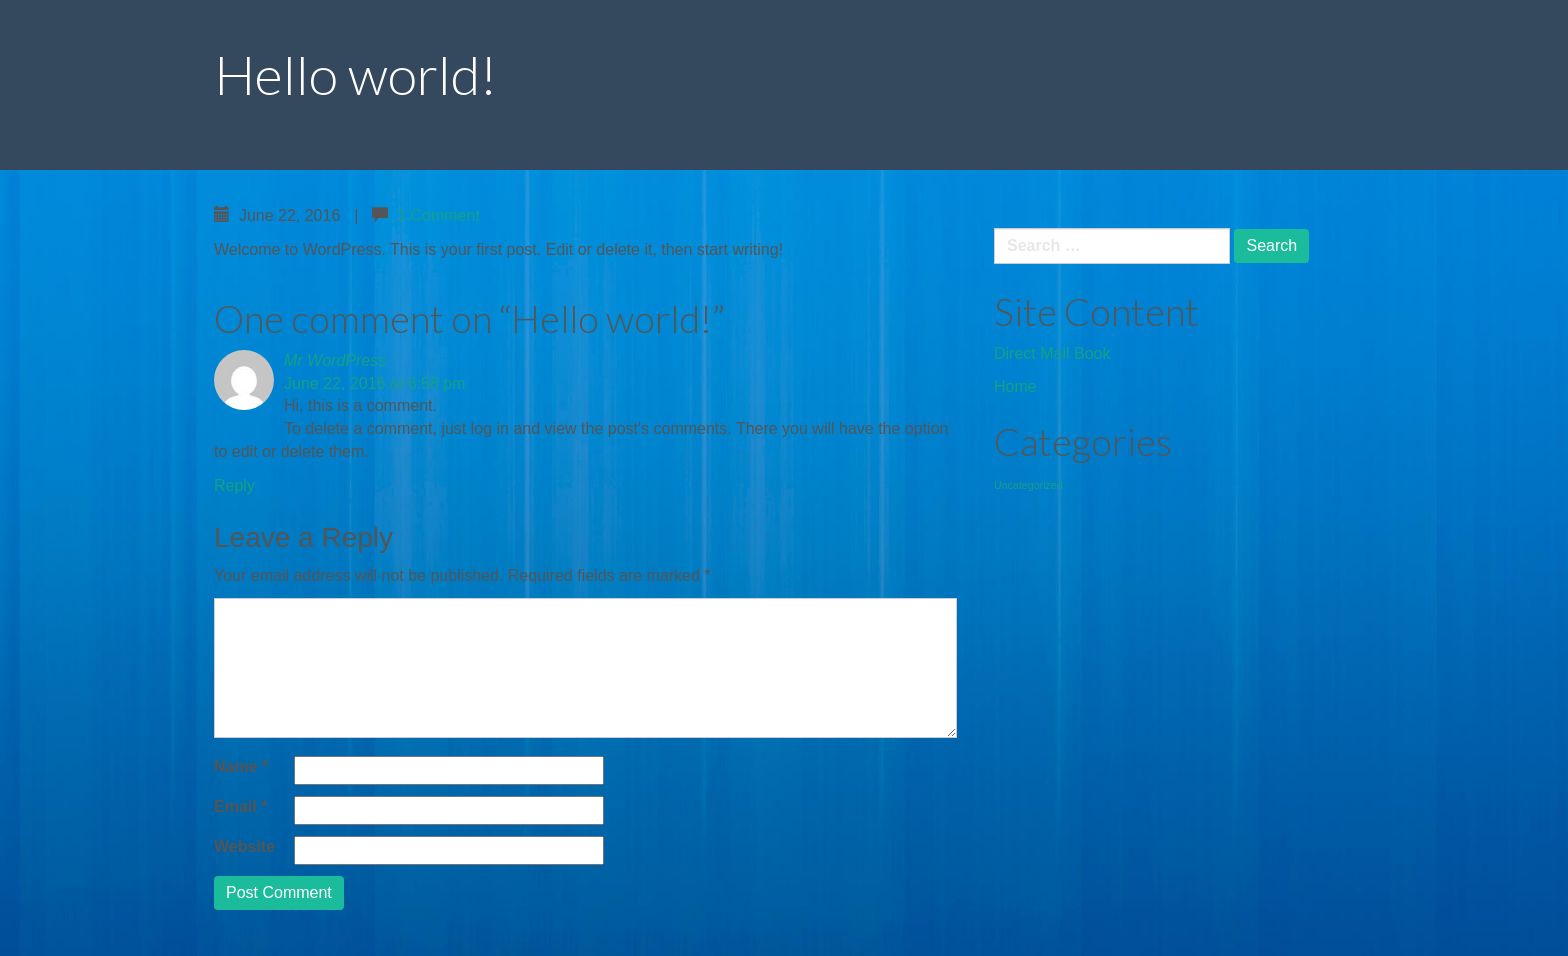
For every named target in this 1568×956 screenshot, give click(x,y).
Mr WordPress (335, 360)
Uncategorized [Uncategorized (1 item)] (1028, 485)
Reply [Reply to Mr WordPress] (234, 485)
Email (240, 806)
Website (244, 846)
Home (1015, 386)
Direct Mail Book (1052, 353)
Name (241, 766)
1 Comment (438, 215)
